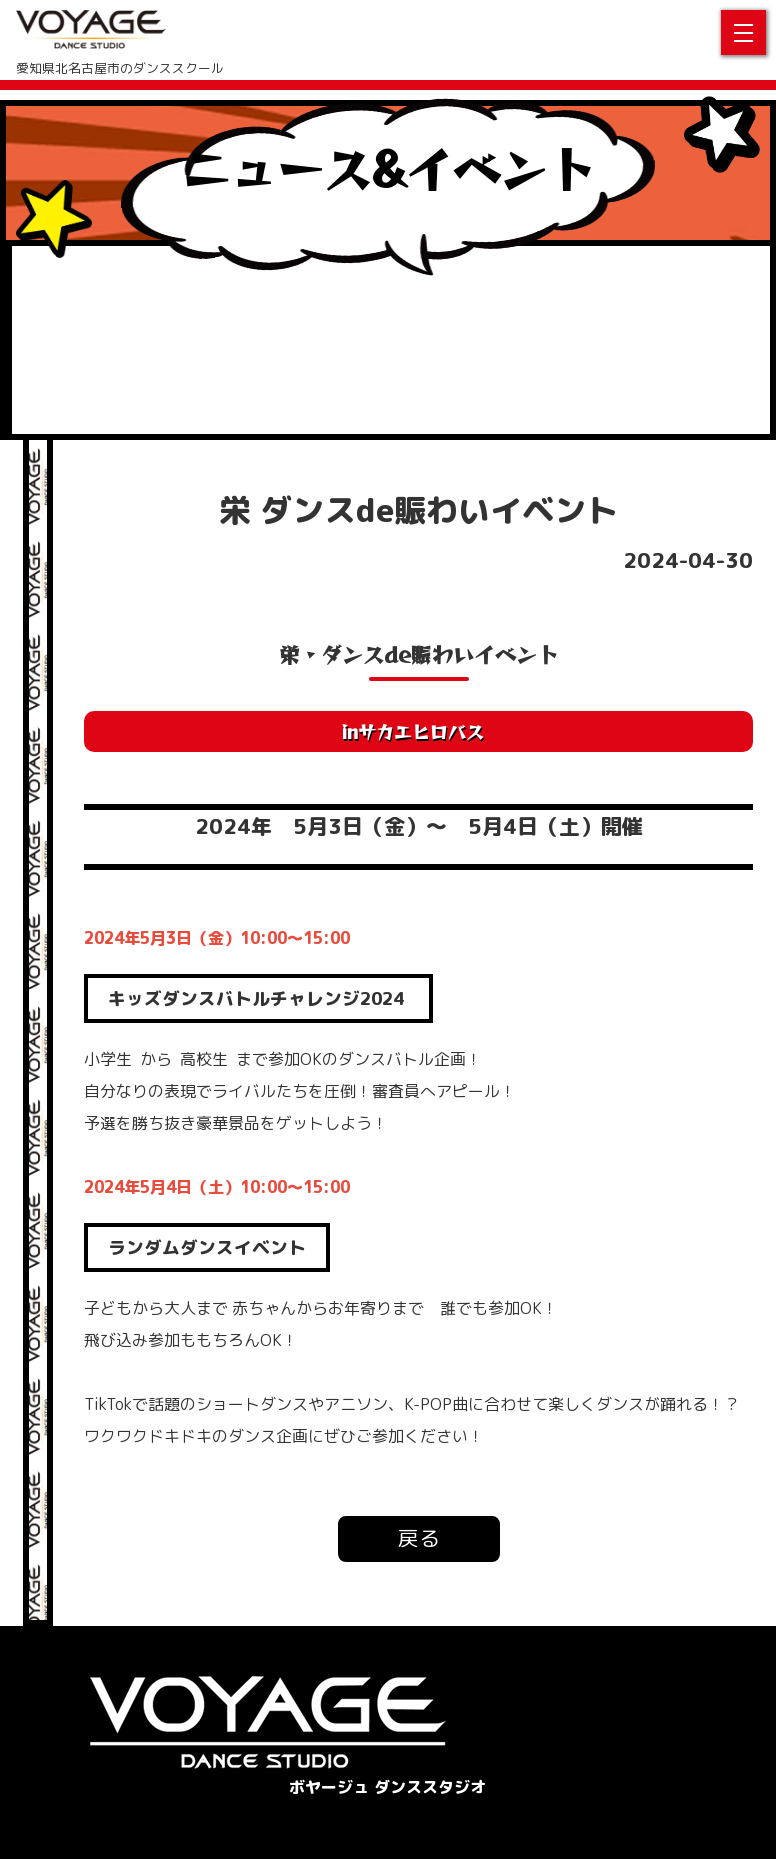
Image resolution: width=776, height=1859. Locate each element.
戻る (419, 1538)
